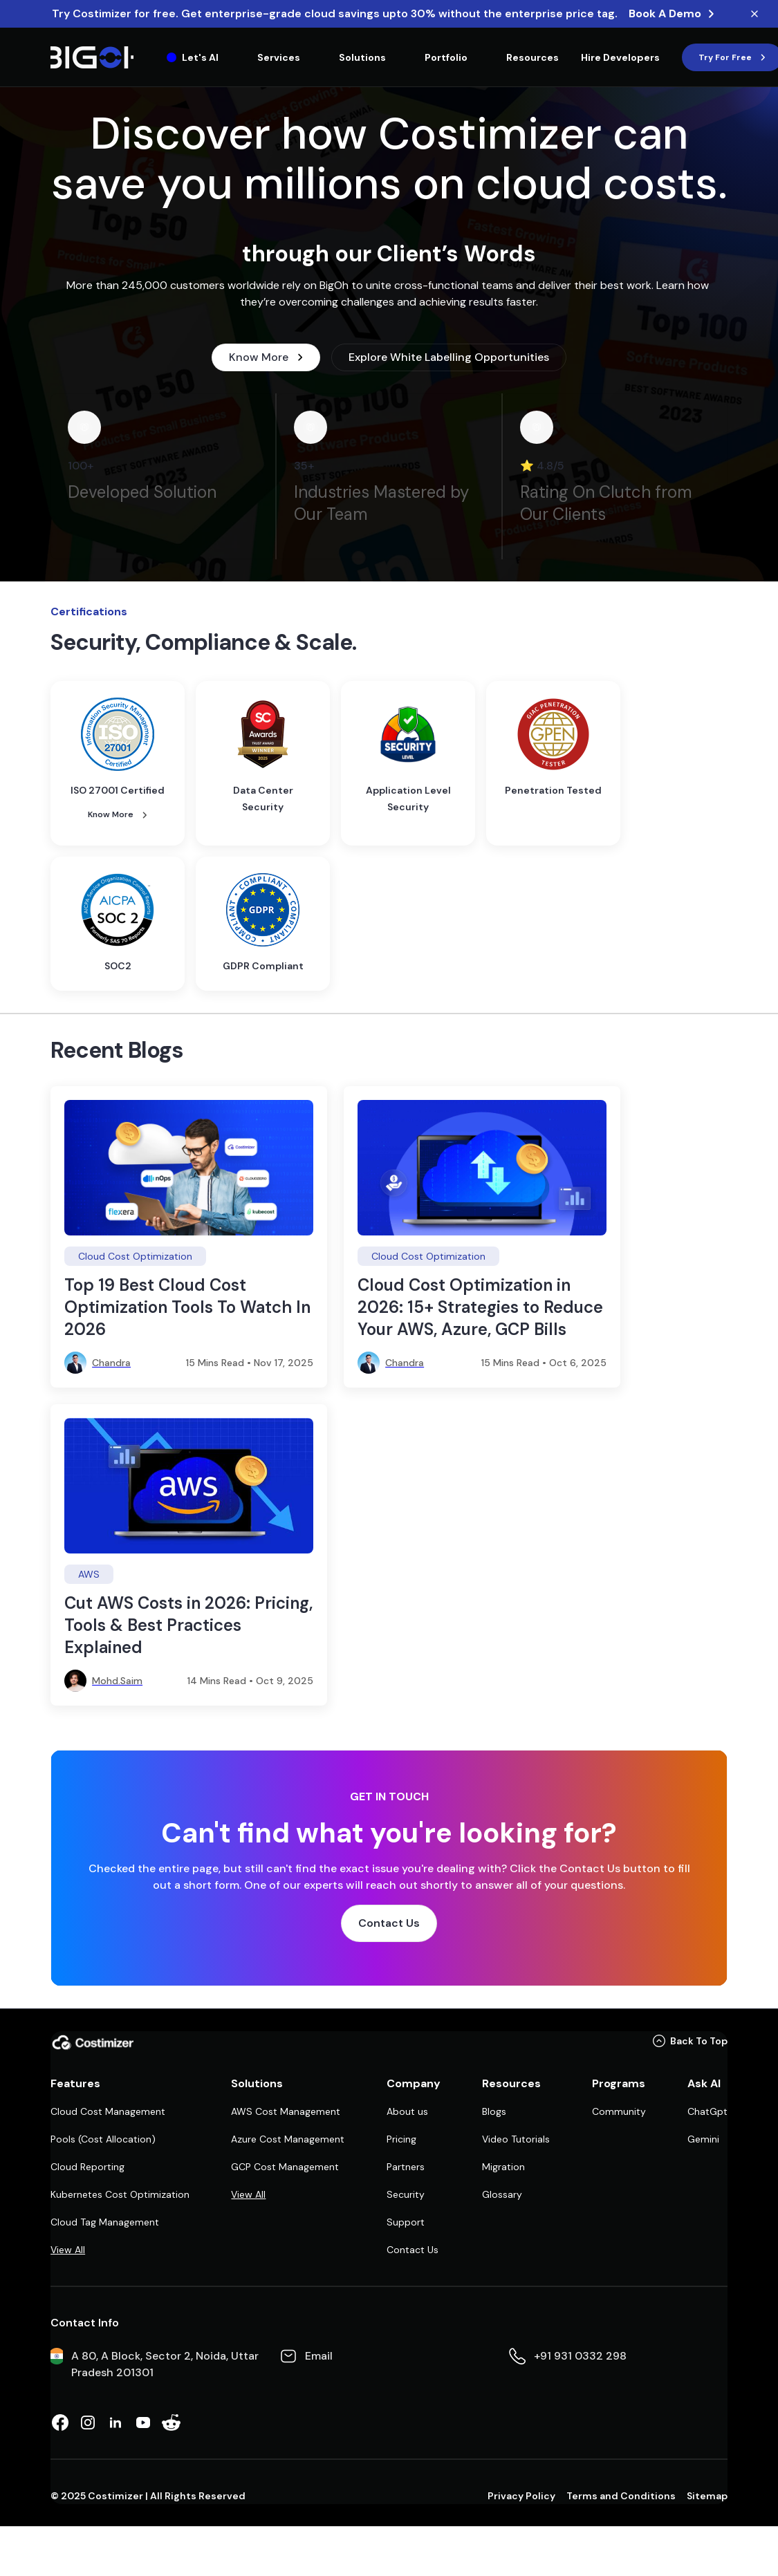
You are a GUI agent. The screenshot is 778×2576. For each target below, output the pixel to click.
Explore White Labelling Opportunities (449, 357)
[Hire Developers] (620, 57)
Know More (266, 357)
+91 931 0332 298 (580, 2356)
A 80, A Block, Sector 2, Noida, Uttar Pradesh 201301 (165, 2364)
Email (319, 2356)
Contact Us (389, 1923)
